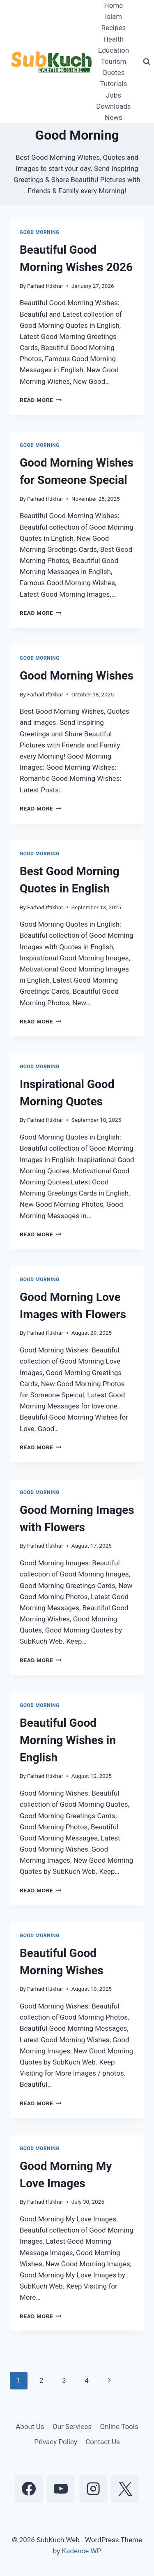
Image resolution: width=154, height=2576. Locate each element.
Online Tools (119, 2426)
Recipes (113, 27)
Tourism (113, 61)
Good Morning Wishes (76, 675)
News (113, 117)
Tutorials (113, 83)
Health (113, 39)
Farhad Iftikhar (45, 286)
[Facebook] (29, 2489)
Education (113, 50)
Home (113, 5)
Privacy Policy (55, 2442)
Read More (41, 400)
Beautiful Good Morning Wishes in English (68, 1740)
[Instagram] (93, 2489)
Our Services (72, 2426)
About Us (30, 2426)
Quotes (113, 72)
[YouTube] (61, 2489)
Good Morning (40, 232)
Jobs (113, 95)
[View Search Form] (146, 61)
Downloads (113, 106)
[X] (125, 2489)
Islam (113, 16)
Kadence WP (81, 2551)
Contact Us (102, 2442)
